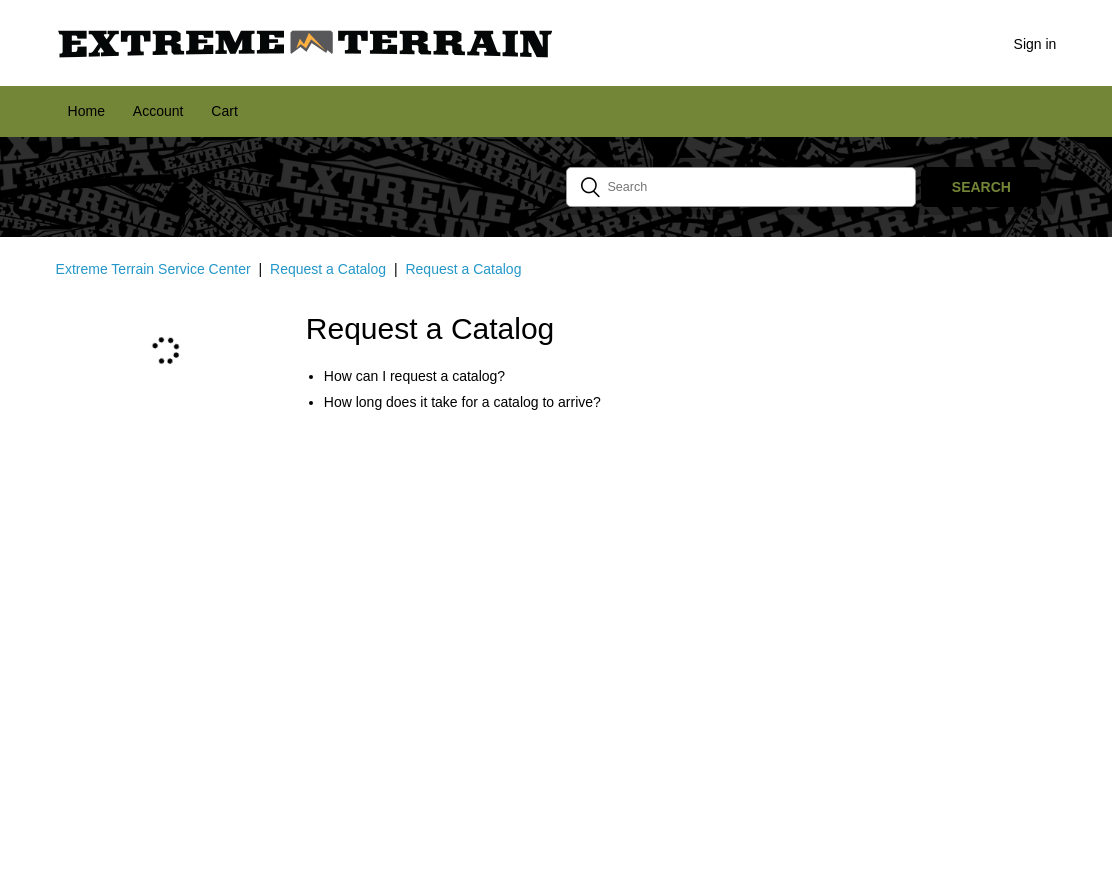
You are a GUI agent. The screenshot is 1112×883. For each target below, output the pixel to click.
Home (86, 111)
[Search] (741, 187)
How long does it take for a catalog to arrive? (462, 402)
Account (158, 111)
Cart (224, 111)
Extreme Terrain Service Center (153, 269)
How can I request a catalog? (414, 376)
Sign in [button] (1035, 44)
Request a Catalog (328, 269)
